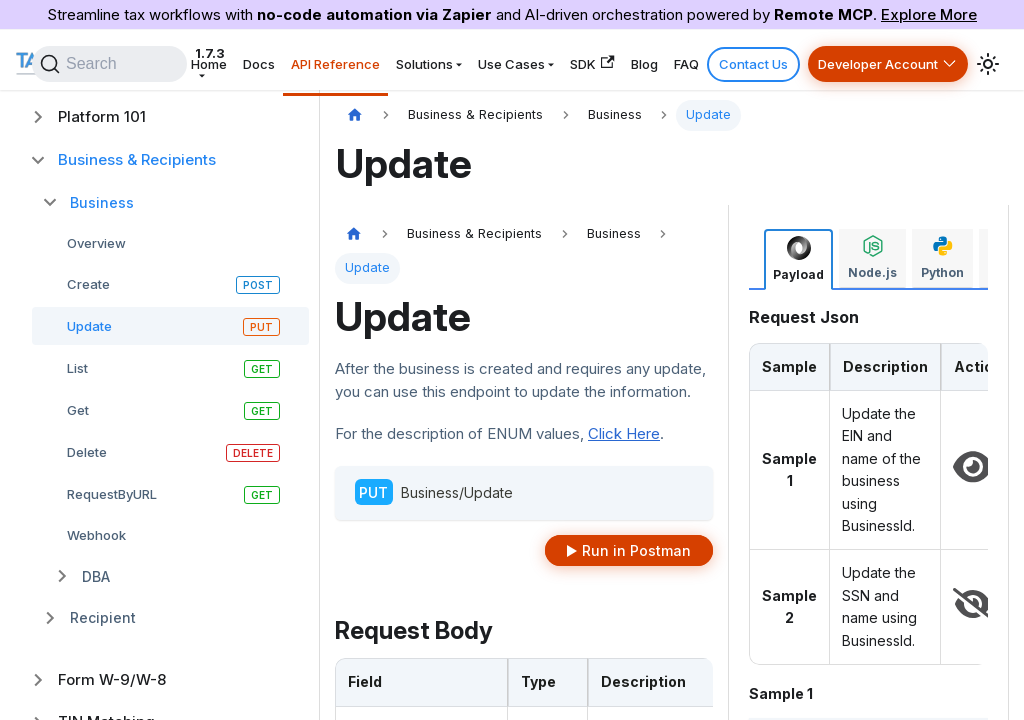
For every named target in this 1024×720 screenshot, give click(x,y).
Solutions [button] (480, 60)
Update (89, 326)
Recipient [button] (103, 617)
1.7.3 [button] (217, 60)
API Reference (399, 60)
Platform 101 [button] (102, 116)
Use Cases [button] (559, 60)
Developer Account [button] (882, 60)
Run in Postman (636, 550)
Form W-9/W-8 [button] (112, 679)
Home (289, 60)
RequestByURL (112, 494)
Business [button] (102, 202)
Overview (96, 243)
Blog (676, 60)
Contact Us (767, 60)
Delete (87, 452)
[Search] (186, 60)
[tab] (798, 259)
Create (88, 284)
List (77, 368)
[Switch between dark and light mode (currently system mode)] (988, 60)
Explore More (929, 14)
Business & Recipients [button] (137, 159)
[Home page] (355, 115)
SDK (632, 59)
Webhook (96, 535)
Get (78, 410)
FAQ (710, 60)
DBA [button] (96, 576)
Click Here (624, 433)
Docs (331, 60)
